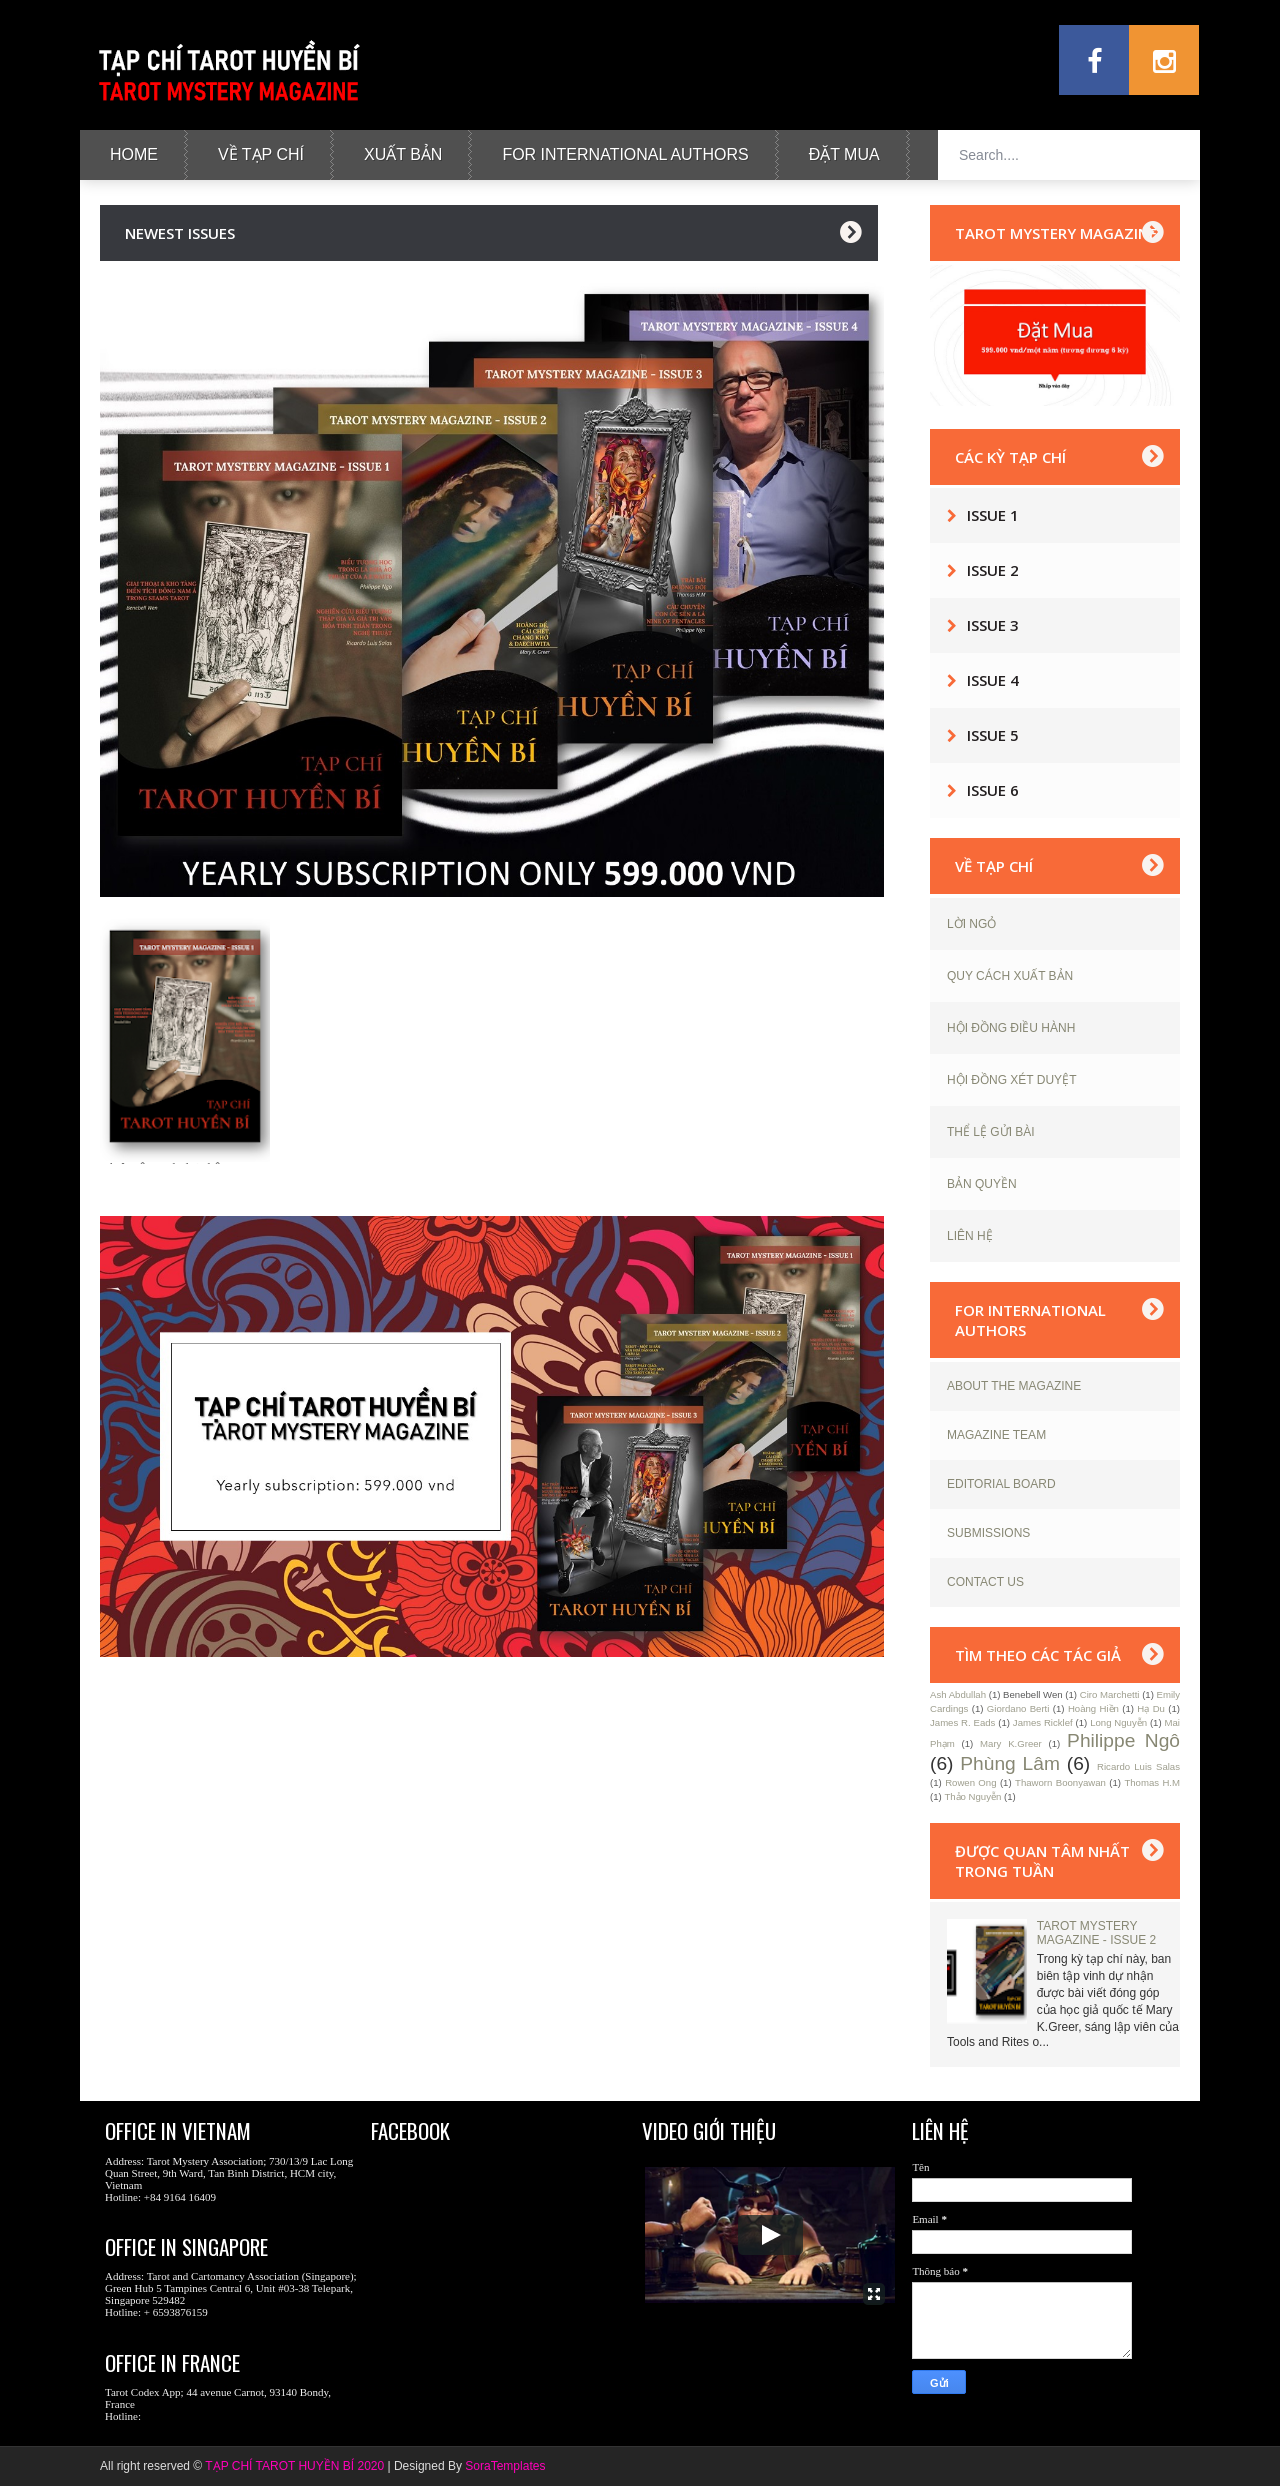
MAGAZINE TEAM (996, 1435)
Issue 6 (993, 790)
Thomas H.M (1152, 1782)
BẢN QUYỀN (982, 1184)
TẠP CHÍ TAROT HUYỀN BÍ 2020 (294, 2466)
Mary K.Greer (1011, 1743)
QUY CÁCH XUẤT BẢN (1010, 976)
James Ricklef (1043, 1722)
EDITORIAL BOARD (1001, 1484)
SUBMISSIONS (988, 1533)
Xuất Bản (403, 154)
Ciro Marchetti (1110, 1694)
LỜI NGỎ (971, 924)
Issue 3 (993, 625)
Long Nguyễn (1118, 1722)
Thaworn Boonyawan (1060, 1782)
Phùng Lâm (1010, 1763)
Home (134, 154)
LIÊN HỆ (970, 1236)
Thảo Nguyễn (972, 1796)
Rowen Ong (970, 1782)
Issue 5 (993, 735)
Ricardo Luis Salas (1138, 1766)
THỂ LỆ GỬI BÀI (991, 1132)
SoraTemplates (505, 2466)
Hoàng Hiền (1093, 1708)
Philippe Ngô (1123, 1740)
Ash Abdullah (958, 1694)
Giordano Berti (1018, 1708)
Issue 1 (993, 515)
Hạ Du (1151, 1708)
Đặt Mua (844, 154)
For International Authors (625, 154)
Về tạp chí (261, 154)
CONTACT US (985, 1582)
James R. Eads (962, 1722)
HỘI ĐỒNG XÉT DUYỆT (1011, 1080)
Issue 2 (993, 570)
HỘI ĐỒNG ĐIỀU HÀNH (1011, 1028)
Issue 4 (993, 680)
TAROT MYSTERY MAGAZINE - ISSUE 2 (1096, 1933)
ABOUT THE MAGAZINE (1014, 1386)
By (455, 2466)
